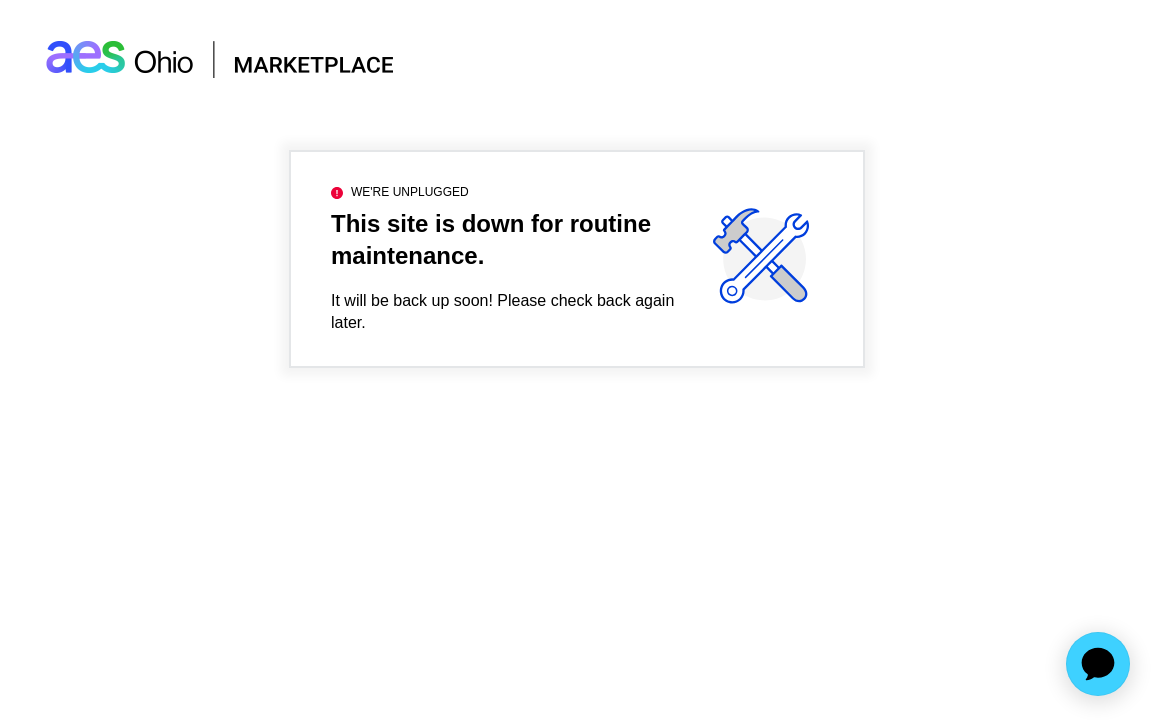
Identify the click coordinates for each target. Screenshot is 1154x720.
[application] (1098, 664)
